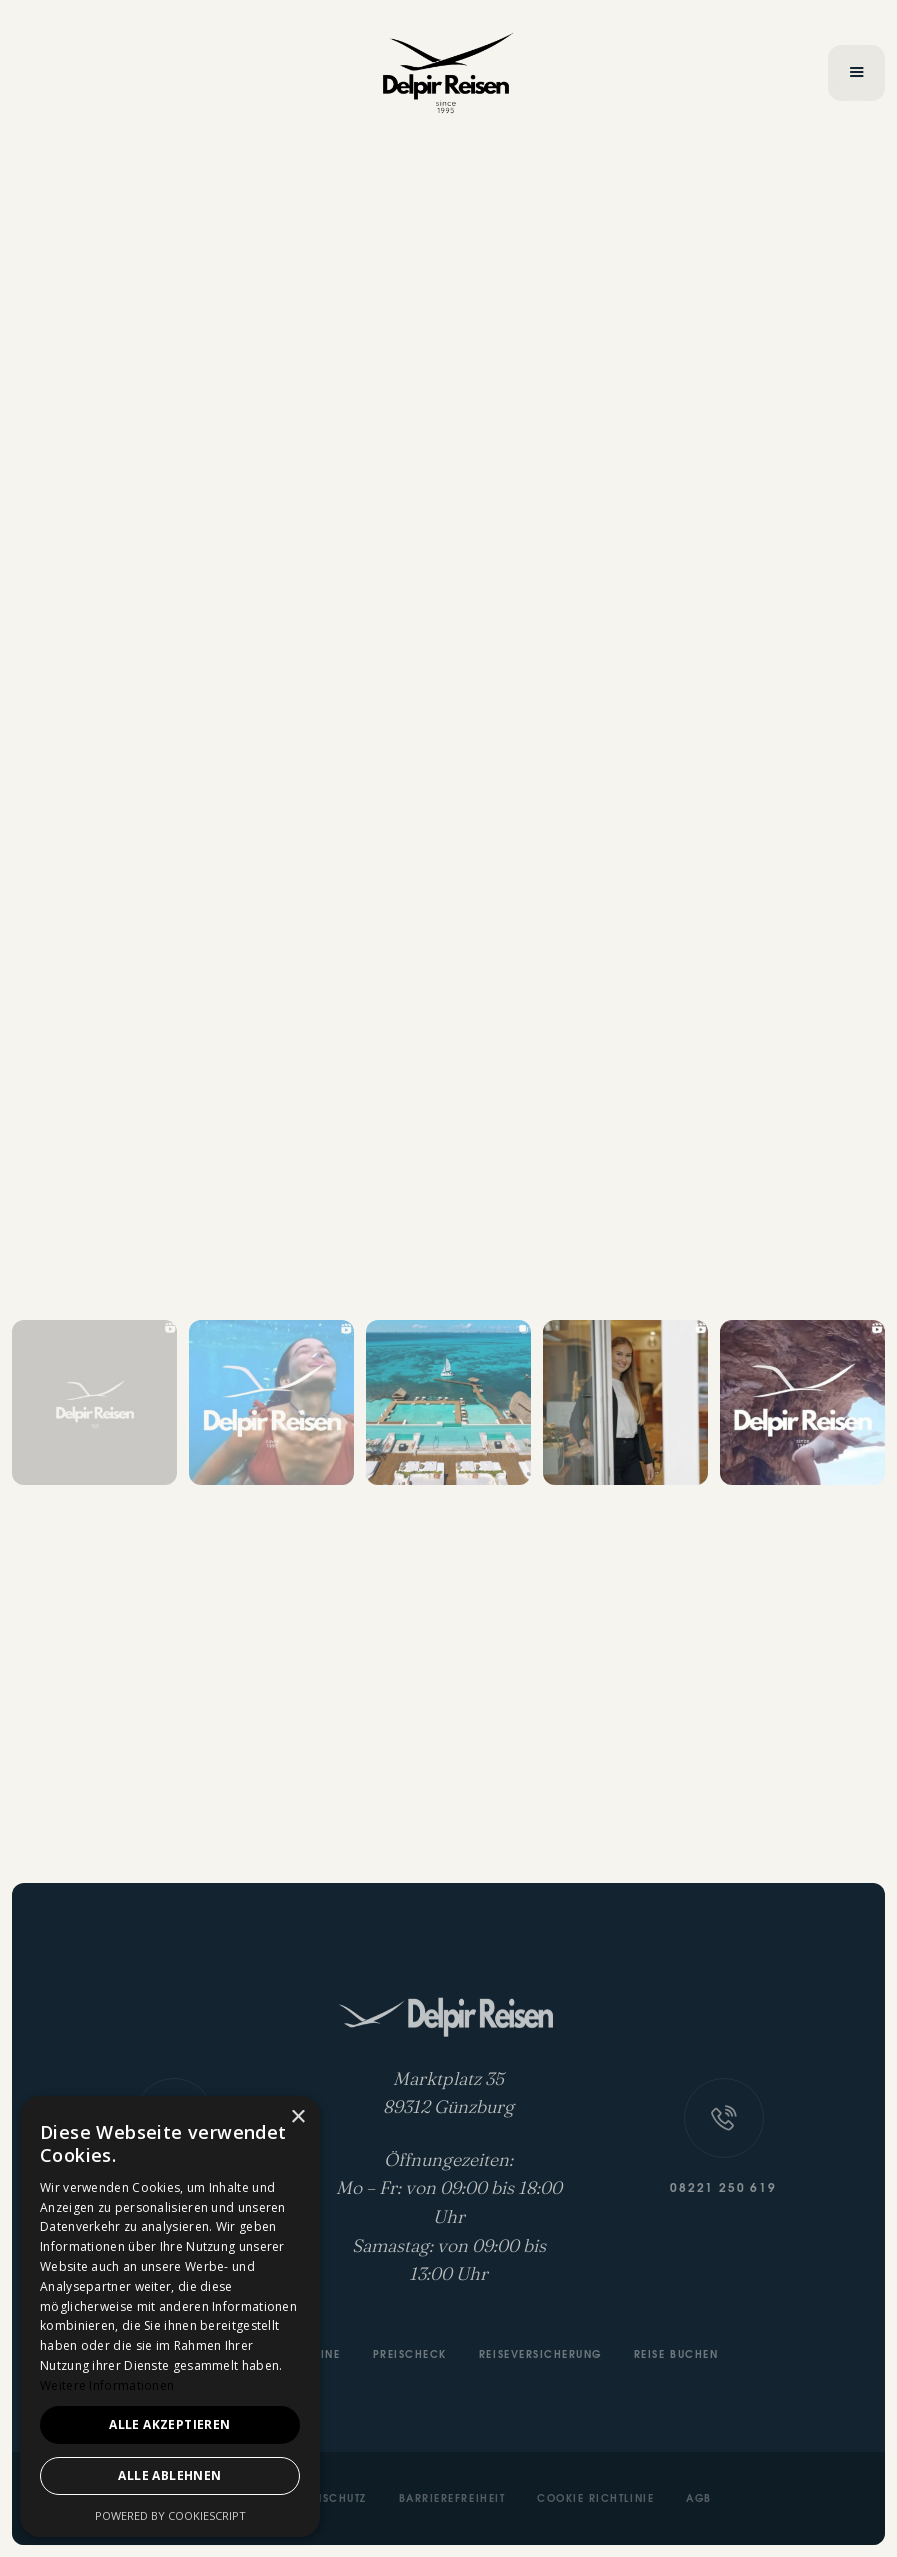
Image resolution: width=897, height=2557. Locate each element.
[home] (448, 73)
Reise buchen (676, 2356)
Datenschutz (326, 2500)
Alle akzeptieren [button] (169, 2424)
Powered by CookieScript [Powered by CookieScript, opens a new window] (170, 2515)
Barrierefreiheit (452, 2500)
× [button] (297, 2117)
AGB (699, 2500)
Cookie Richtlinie (595, 2500)
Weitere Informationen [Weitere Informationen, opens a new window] (107, 2385)
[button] (856, 73)
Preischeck (410, 2356)
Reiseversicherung (540, 2356)
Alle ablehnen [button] (169, 2475)
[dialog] (170, 2316)
